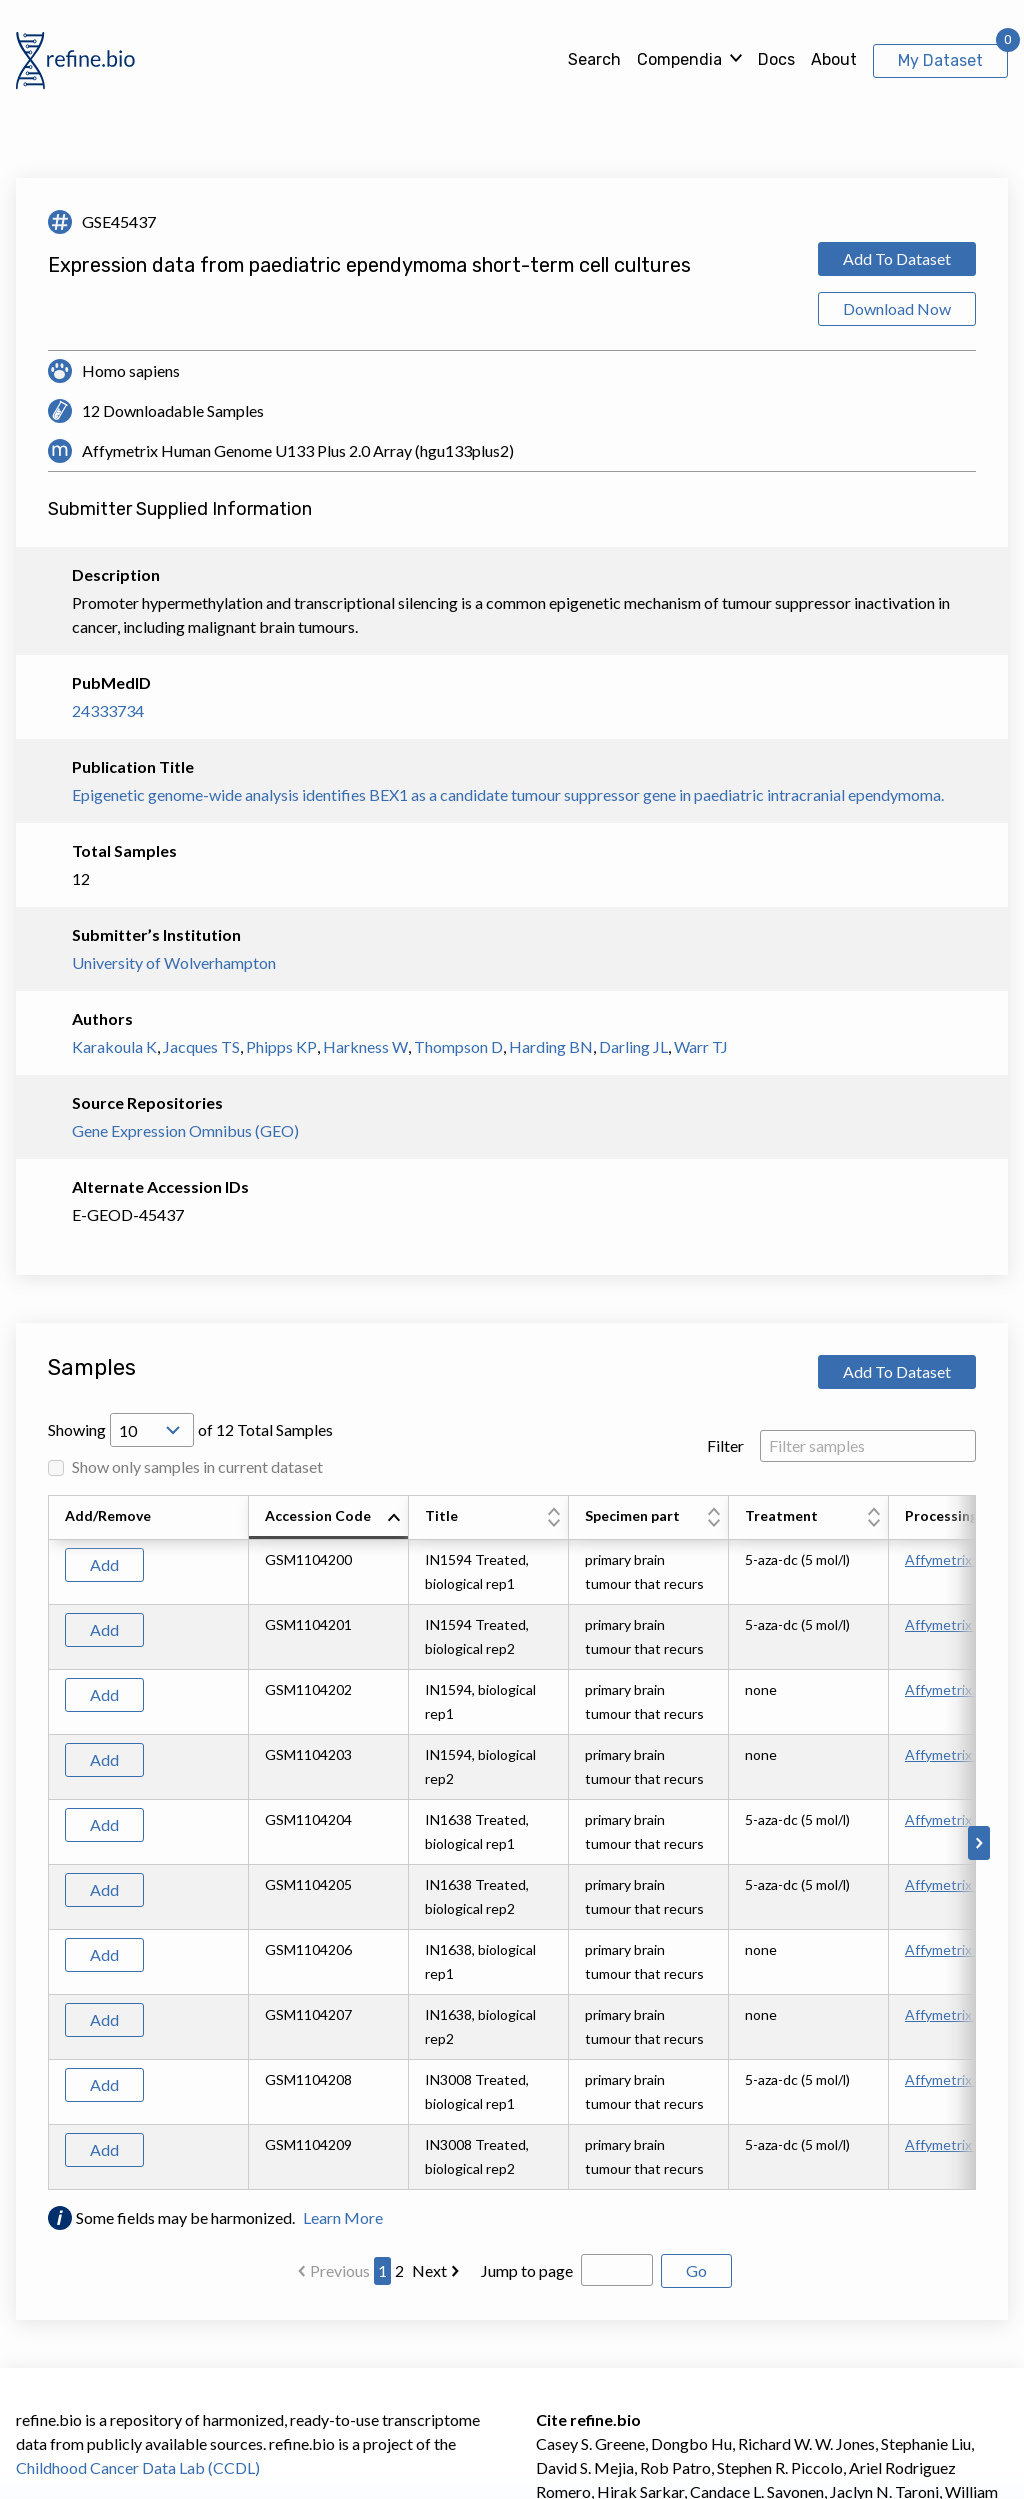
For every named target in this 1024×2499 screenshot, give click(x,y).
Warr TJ (701, 1046)
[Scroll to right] (979, 1843)
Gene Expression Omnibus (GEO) (185, 1130)
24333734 (108, 710)
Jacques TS (201, 1046)
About (834, 59)
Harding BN (551, 1046)
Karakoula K (114, 1046)
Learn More (343, 2217)
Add (104, 1564)
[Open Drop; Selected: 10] (152, 1430)
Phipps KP (281, 1046)
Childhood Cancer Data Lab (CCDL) (138, 2467)
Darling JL (633, 1046)
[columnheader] (329, 1518)
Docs (776, 59)
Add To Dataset (897, 258)
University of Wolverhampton (174, 962)
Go (696, 2270)
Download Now (897, 308)
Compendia (679, 59)
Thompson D (458, 1046)
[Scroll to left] (45, 1843)
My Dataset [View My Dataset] (940, 60)
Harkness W (365, 1046)
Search (594, 59)
